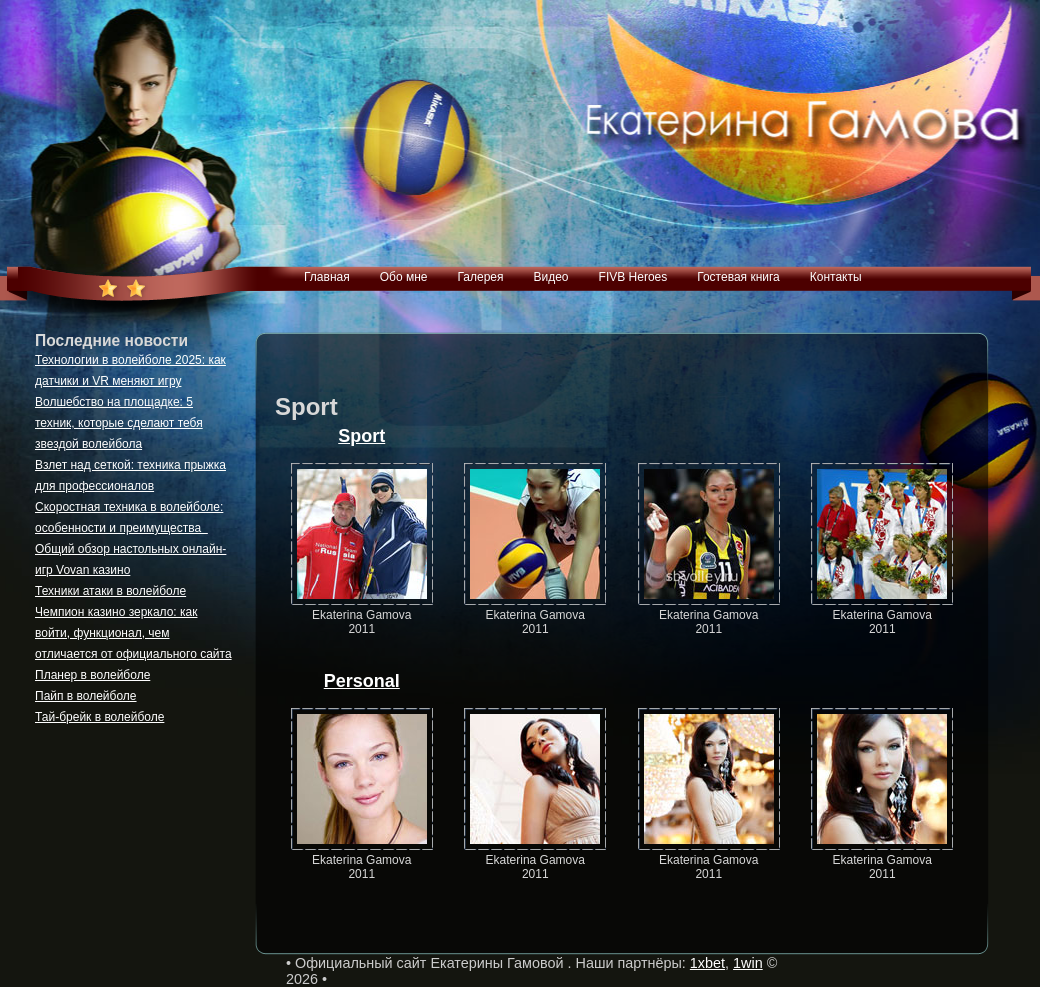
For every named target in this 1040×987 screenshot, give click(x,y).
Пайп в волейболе (86, 696)
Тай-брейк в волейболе (99, 717)
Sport (361, 436)
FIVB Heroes (633, 277)
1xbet (707, 963)
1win (748, 963)
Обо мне (404, 277)
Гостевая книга (738, 277)
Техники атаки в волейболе (110, 591)
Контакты (836, 277)
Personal (362, 681)
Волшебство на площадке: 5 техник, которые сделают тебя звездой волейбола (119, 423)
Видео (550, 277)
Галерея (480, 277)
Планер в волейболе (92, 675)
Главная (327, 277)
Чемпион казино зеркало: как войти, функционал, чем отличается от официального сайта (133, 633)
